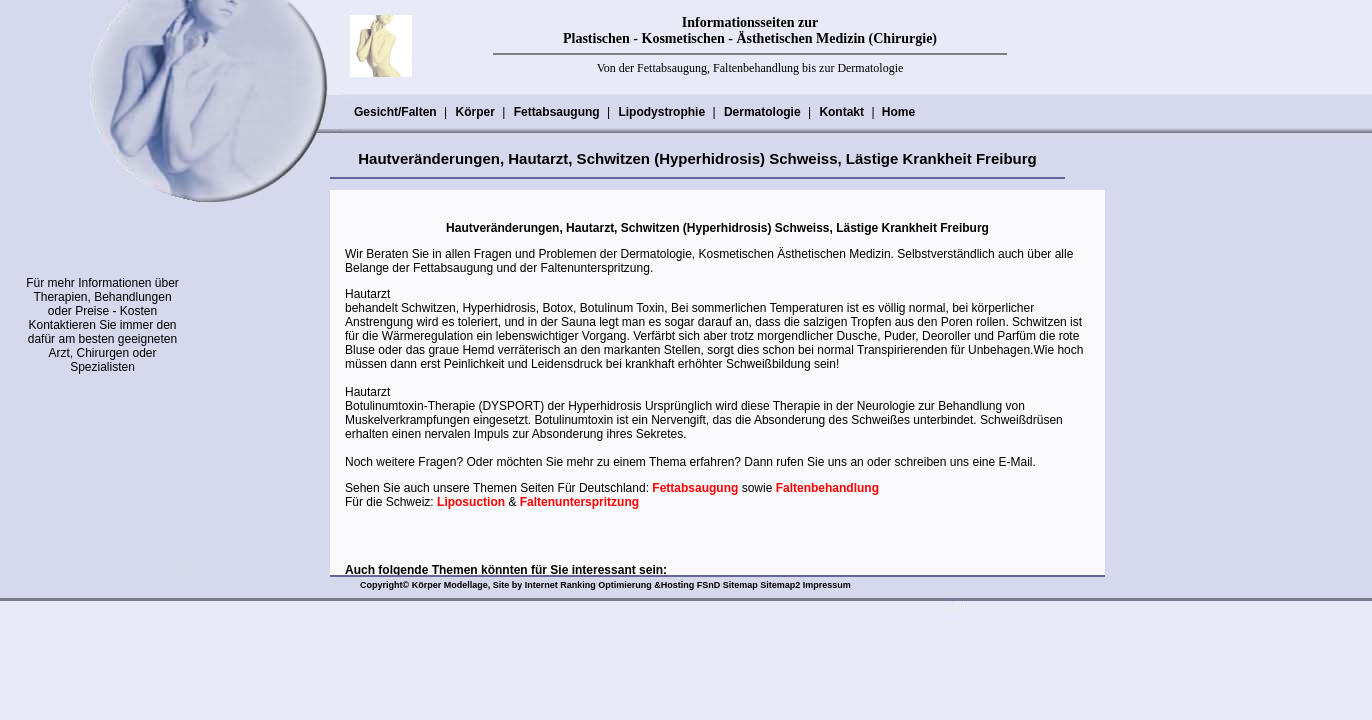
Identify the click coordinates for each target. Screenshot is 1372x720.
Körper (474, 112)
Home (898, 112)
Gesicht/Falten (395, 112)
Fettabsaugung (556, 112)
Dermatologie (762, 112)
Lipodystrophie (661, 112)
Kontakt (841, 112)
